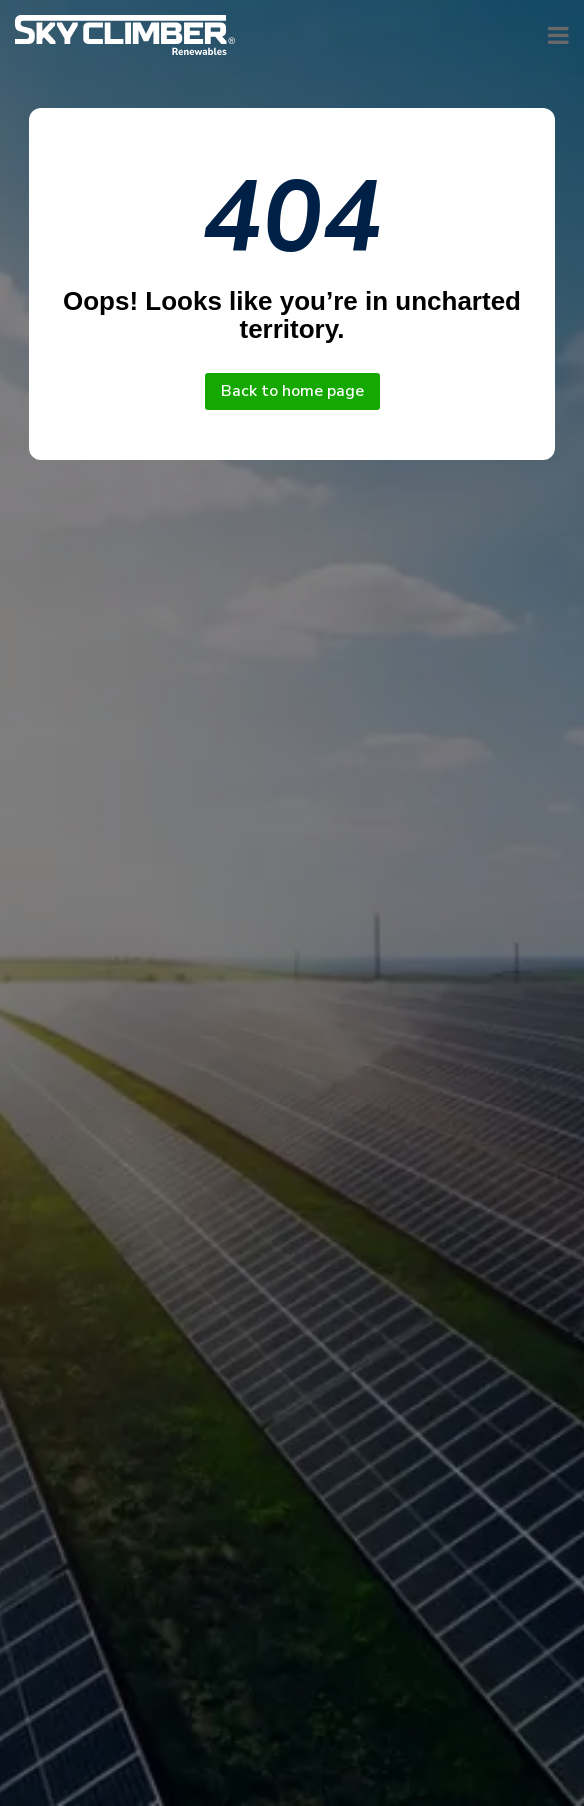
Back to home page (292, 391)
